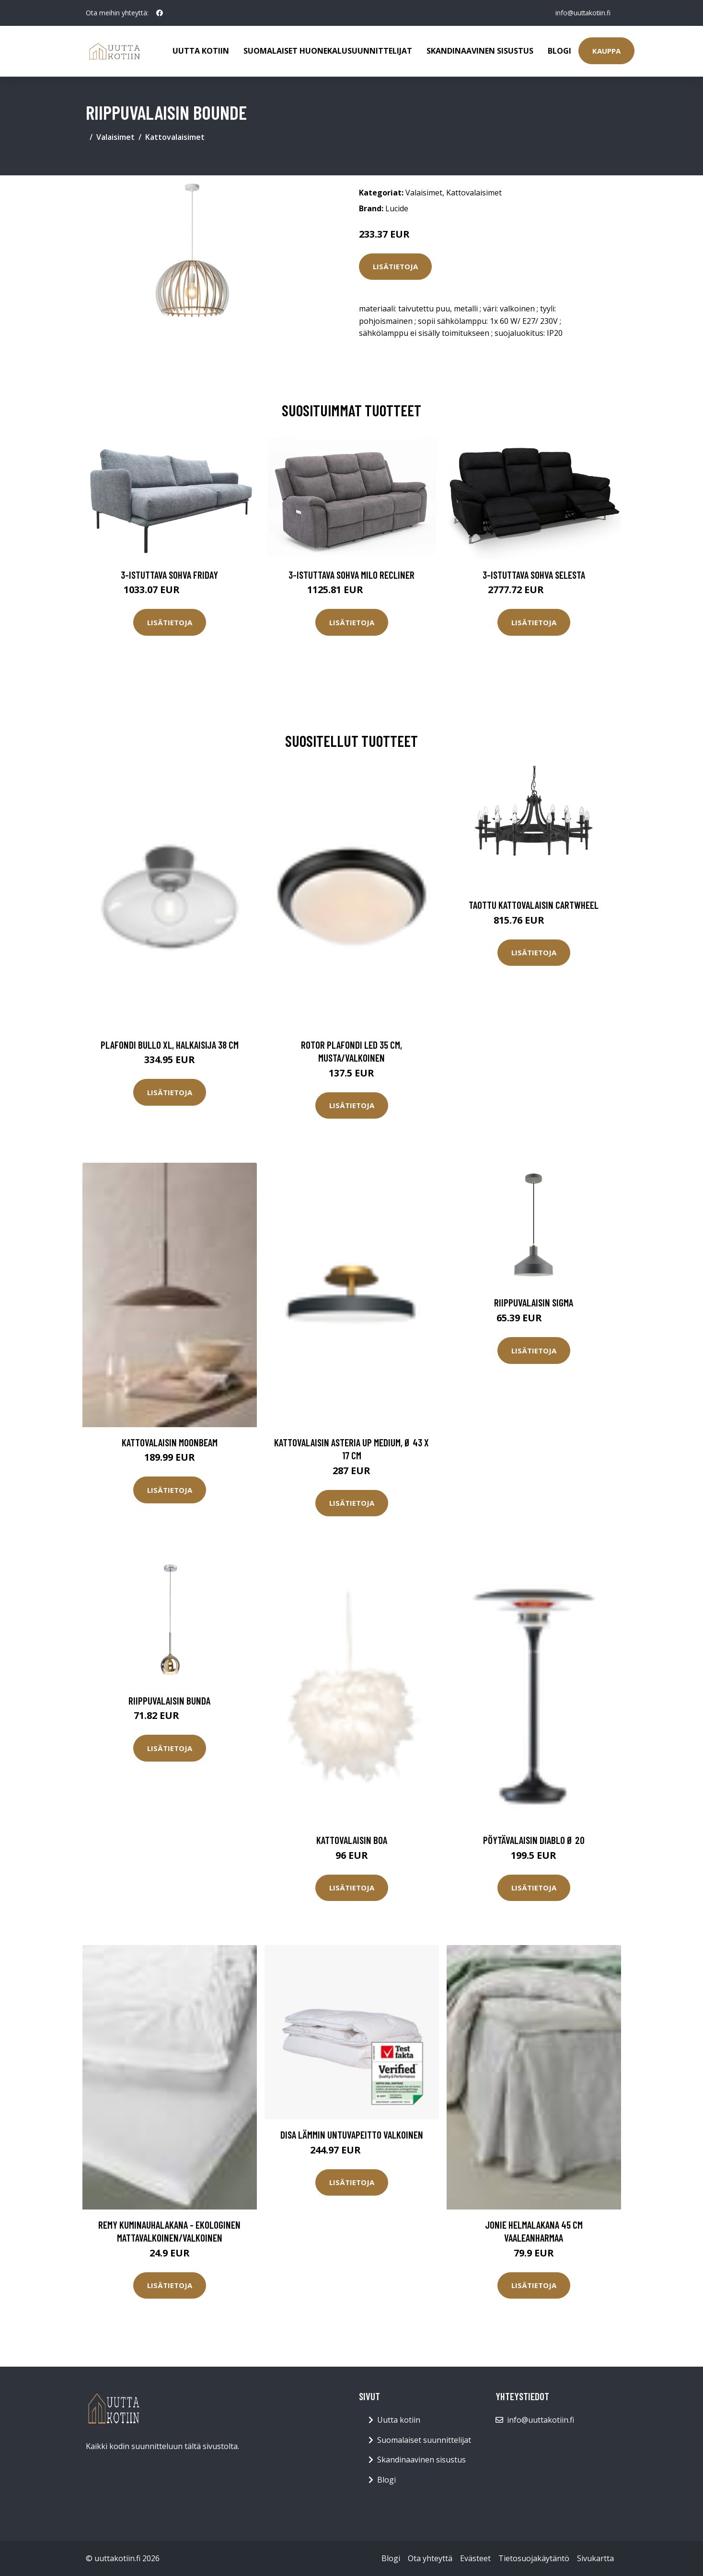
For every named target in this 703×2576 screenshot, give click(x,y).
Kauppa (606, 51)
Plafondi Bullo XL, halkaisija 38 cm (170, 1045)
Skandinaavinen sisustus (479, 51)
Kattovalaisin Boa (351, 1840)
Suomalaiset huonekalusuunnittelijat (327, 51)
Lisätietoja (395, 266)
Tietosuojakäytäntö (533, 2558)
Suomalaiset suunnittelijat (424, 2440)
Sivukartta (595, 2558)
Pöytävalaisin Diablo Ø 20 (534, 1840)
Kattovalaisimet (175, 137)
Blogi (559, 51)
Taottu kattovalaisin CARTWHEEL (534, 905)
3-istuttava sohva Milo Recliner (351, 575)
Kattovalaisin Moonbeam (170, 1442)
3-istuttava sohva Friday (169, 575)
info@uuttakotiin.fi (581, 12)
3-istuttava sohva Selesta (534, 575)
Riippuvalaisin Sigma (533, 1302)
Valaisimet (115, 137)
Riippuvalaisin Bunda (169, 1700)
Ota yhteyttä (430, 2558)
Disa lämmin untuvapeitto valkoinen (351, 2135)
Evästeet (475, 2558)
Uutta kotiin (201, 51)
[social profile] (159, 13)
